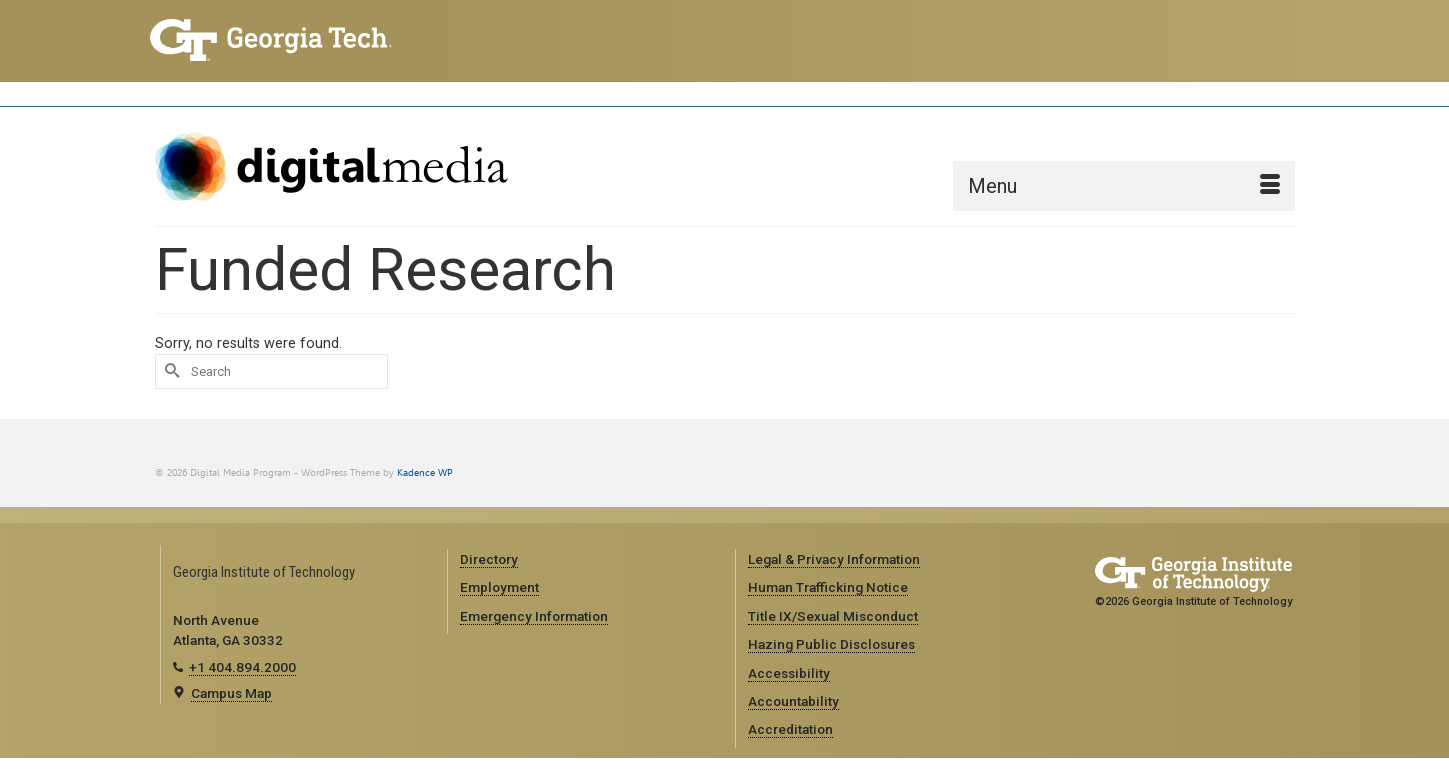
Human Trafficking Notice (828, 587)
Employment (499, 587)
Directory (489, 559)
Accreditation (790, 729)
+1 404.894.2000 (242, 667)
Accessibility (789, 673)
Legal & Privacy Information (834, 559)
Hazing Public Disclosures (831, 644)
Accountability (793, 701)
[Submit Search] (170, 371)
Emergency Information (534, 616)
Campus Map (231, 693)
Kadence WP (425, 472)
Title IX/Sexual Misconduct (833, 616)
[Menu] (1124, 186)
